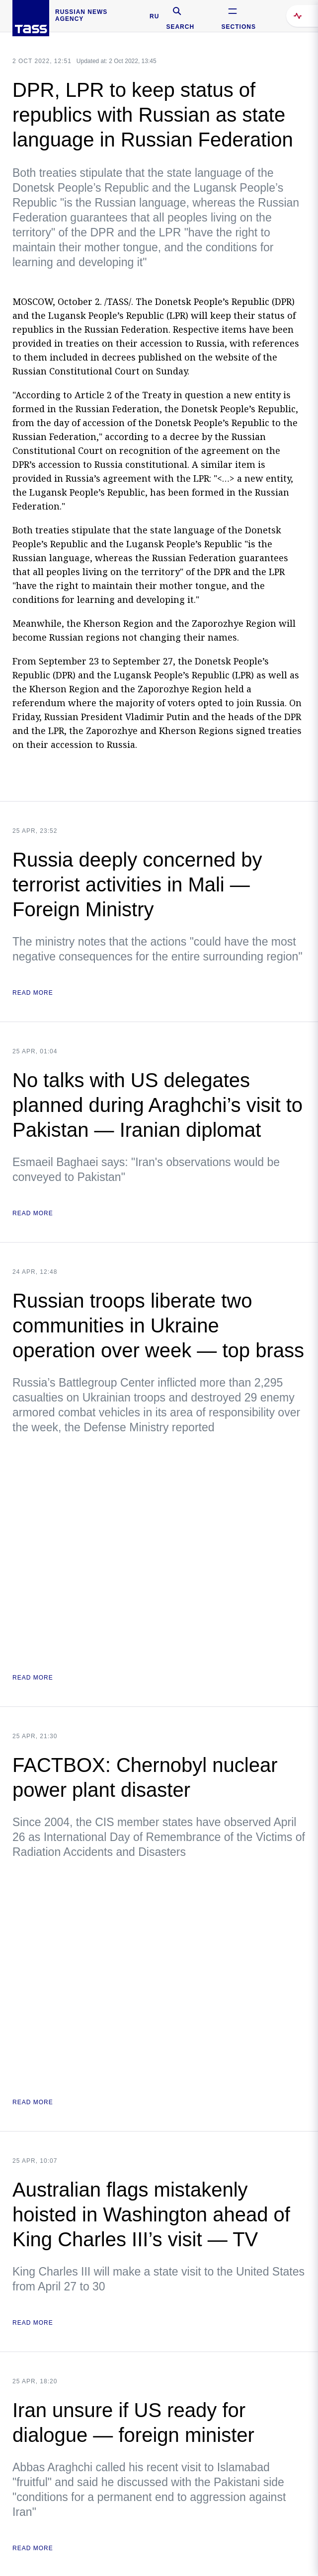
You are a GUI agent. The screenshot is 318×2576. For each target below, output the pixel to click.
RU (154, 16)
